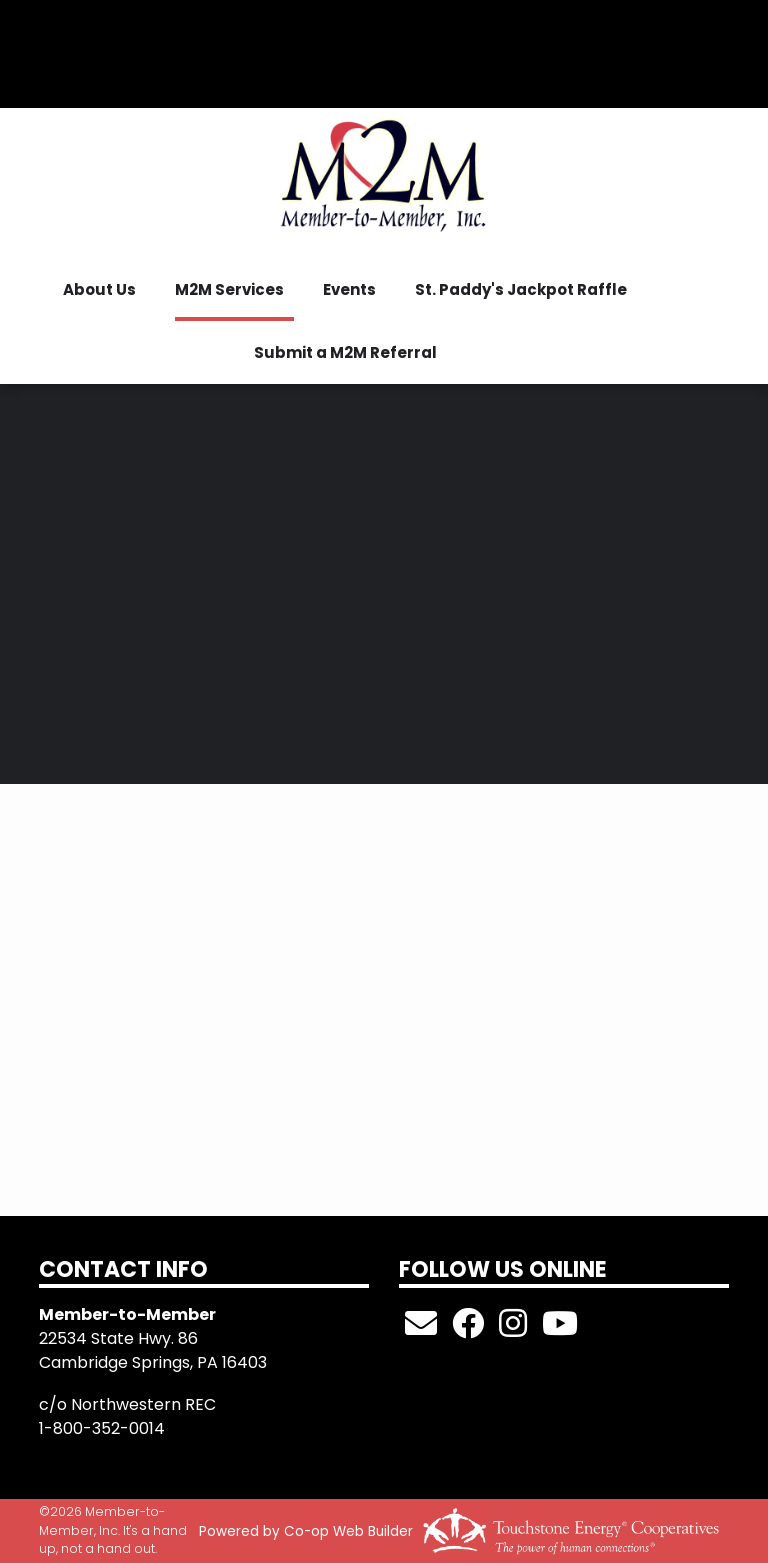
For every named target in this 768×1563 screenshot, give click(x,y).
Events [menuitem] (349, 289)
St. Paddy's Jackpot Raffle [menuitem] (521, 289)
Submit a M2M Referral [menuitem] (345, 352)
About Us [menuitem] (99, 289)
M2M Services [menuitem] (229, 289)
